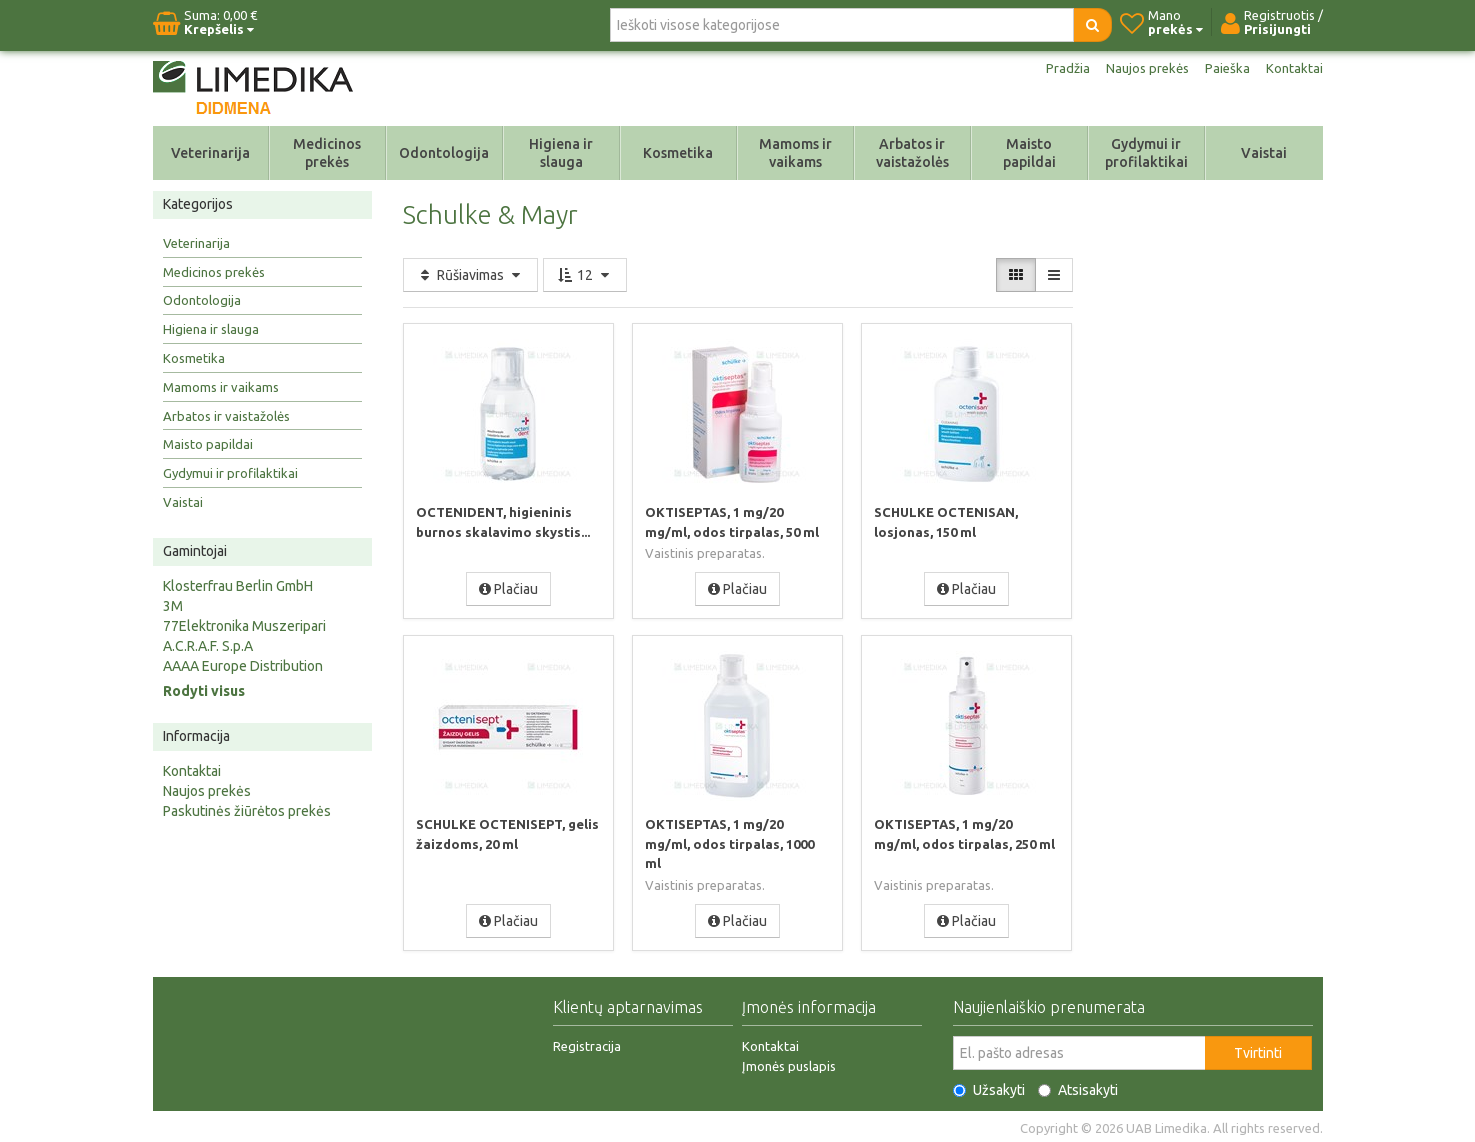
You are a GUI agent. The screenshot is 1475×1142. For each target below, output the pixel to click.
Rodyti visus (204, 691)
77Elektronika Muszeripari (244, 626)
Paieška (1226, 68)
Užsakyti (989, 1087)
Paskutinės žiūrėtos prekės (247, 811)
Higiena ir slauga (561, 153)
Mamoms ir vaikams (795, 153)
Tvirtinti (1258, 1050)
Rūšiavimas (470, 275)
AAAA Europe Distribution (243, 666)
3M (173, 606)
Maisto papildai (1029, 153)
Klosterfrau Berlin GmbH (238, 586)
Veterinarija (210, 153)
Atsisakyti (1078, 1087)
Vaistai (1264, 153)
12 (585, 275)
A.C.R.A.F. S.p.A (208, 646)
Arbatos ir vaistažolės (912, 153)
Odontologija (444, 153)
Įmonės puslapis (789, 1063)
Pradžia (1060, 68)
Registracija (587, 1043)
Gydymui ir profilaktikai (1146, 153)
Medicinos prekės (327, 153)
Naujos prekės (1143, 68)
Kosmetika (678, 153)
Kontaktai (1294, 68)
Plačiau (508, 588)
